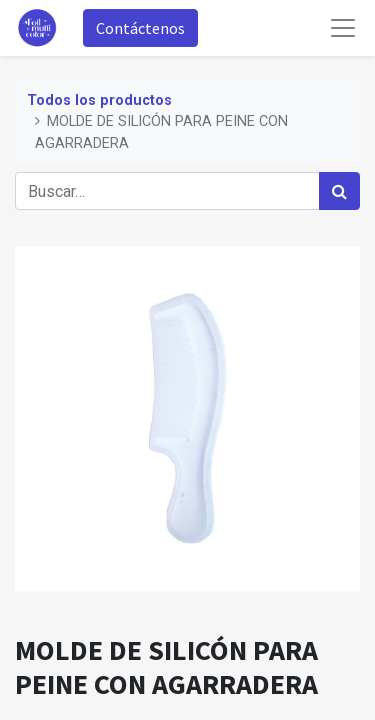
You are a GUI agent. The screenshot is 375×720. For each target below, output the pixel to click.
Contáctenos (140, 28)
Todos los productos (99, 100)
